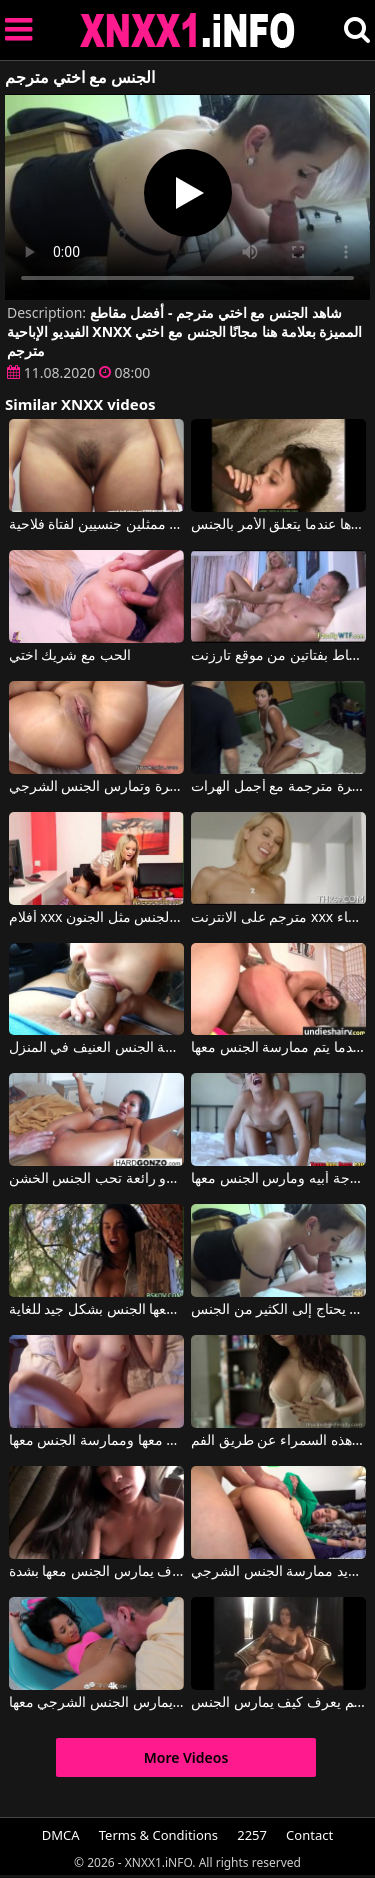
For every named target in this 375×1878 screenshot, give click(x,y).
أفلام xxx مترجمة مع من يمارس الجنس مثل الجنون (96, 918)
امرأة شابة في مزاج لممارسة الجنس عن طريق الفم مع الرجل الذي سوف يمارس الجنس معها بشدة (96, 1572)
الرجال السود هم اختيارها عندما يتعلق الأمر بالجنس (278, 525)
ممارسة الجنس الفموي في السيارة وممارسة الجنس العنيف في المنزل (96, 1048)
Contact (309, 1835)
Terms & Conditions (158, 1835)
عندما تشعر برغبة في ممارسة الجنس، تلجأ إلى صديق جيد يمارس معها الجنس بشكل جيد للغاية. (96, 1310)
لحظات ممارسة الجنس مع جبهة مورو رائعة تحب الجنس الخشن (96, 1179)
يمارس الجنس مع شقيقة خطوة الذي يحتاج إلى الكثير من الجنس (278, 1310)
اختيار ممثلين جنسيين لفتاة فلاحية (96, 525)
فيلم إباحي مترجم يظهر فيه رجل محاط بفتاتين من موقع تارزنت (278, 656)
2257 (252, 1835)
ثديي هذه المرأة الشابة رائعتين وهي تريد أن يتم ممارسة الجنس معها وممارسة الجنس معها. (96, 1441)
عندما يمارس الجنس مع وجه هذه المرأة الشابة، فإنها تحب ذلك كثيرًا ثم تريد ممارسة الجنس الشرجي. (278, 1572)
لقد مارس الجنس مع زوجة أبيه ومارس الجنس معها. (278, 1179)
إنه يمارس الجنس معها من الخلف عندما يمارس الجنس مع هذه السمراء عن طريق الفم (278, 1441)
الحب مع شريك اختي (70, 656)
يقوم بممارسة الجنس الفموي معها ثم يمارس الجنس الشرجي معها (96, 1703)
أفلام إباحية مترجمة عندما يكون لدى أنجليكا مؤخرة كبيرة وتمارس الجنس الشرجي (96, 787)
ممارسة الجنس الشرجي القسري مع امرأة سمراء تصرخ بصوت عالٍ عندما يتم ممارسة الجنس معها (278, 1048)
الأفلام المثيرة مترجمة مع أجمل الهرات (278, 787)
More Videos (186, 1757)
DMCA (61, 1835)
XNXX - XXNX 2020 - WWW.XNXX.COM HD (188, 30)
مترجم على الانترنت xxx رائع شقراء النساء (278, 918)
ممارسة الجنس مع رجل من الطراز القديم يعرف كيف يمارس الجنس (278, 1703)
